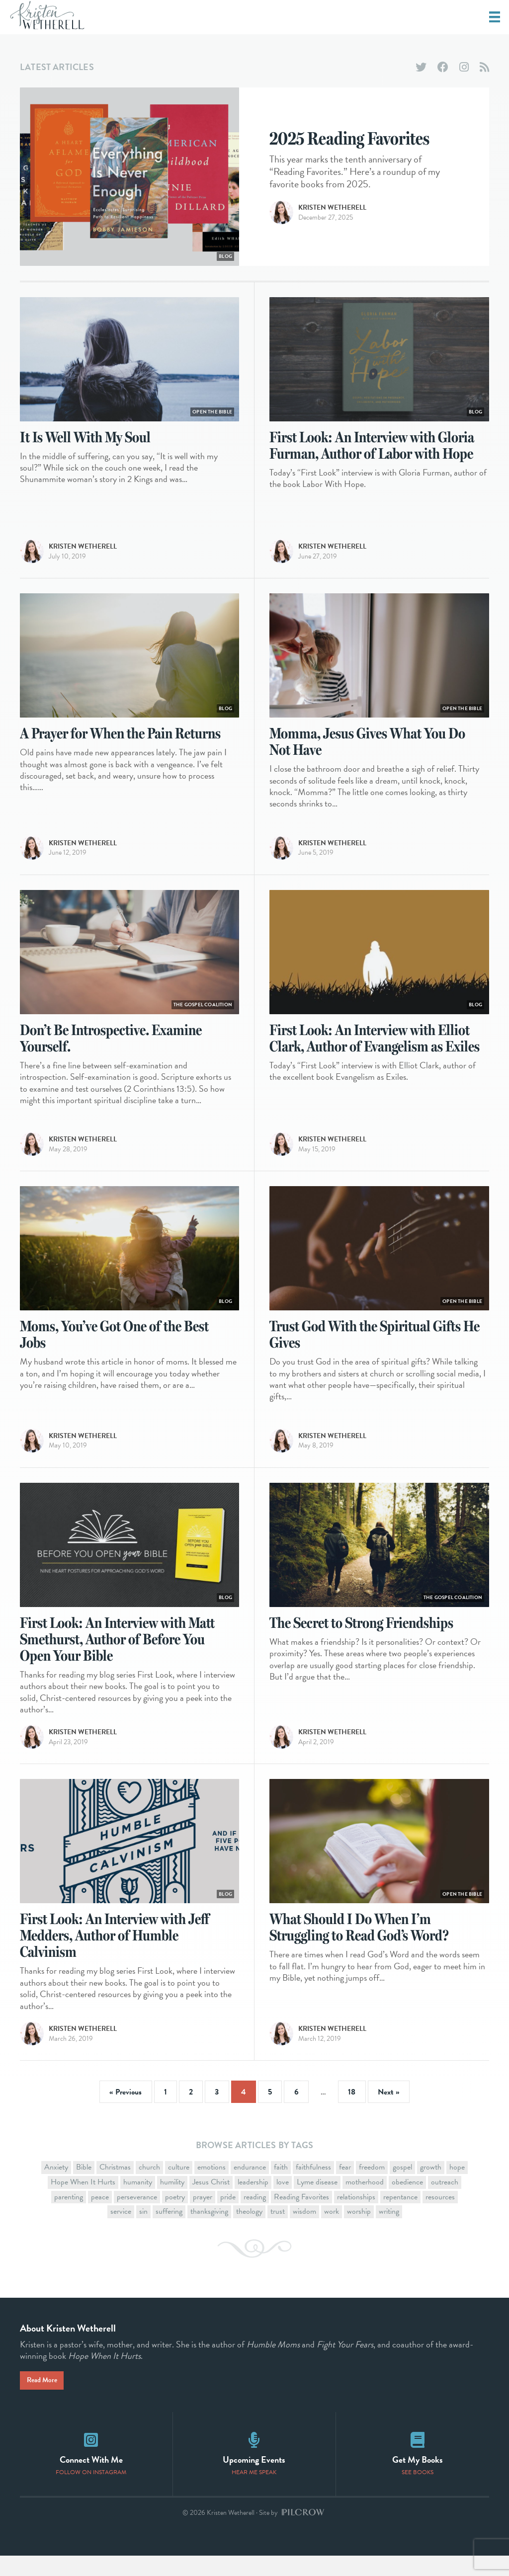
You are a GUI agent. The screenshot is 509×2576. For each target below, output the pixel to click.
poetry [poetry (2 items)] (175, 2217)
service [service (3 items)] (120, 2232)
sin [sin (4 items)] (143, 2232)
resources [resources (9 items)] (440, 2217)
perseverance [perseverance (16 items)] (137, 2217)
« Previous (125, 2112)
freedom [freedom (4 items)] (372, 2187)
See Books (417, 2492)
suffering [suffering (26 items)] (169, 2232)
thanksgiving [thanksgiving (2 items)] (209, 2232)
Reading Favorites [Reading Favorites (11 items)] (301, 2217)
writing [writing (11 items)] (389, 2232)
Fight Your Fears (345, 2364)
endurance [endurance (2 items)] (250, 2187)
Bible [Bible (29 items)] (83, 2187)
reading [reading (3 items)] (255, 2217)
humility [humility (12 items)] (172, 2202)
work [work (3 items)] (331, 2232)
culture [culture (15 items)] (178, 2187)
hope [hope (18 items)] (457, 2187)
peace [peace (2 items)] (100, 2217)
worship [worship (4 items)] (359, 2232)
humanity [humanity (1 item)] (137, 2202)
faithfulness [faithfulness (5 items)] (313, 2187)
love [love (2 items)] (282, 2202)
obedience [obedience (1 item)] (407, 2202)
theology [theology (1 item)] (249, 2232)
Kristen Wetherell (332, 218)
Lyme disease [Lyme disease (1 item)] (317, 2202)
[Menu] (494, 17)
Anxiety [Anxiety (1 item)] (56, 2187)
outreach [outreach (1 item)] (444, 2202)
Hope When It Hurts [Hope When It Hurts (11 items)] (83, 2202)
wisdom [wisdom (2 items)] (304, 2232)
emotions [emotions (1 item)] (211, 2187)
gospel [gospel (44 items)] (402, 2187)
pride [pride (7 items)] (228, 2217)
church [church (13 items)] (149, 2187)
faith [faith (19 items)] (281, 2187)
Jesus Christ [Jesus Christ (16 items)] (211, 2202)
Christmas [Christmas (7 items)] (115, 2187)
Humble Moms (273, 2364)
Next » (389, 2112)
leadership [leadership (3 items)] (253, 2202)
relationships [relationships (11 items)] (356, 2217)
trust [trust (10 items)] (277, 2232)
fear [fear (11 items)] (345, 2187)
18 (351, 2112)
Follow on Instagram (91, 2492)
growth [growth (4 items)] (430, 2187)
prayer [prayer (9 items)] (202, 2217)
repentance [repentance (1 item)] (400, 2217)
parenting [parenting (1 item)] (68, 2217)
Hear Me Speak (254, 2492)
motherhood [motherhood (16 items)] (364, 2202)
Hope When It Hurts (104, 2376)
